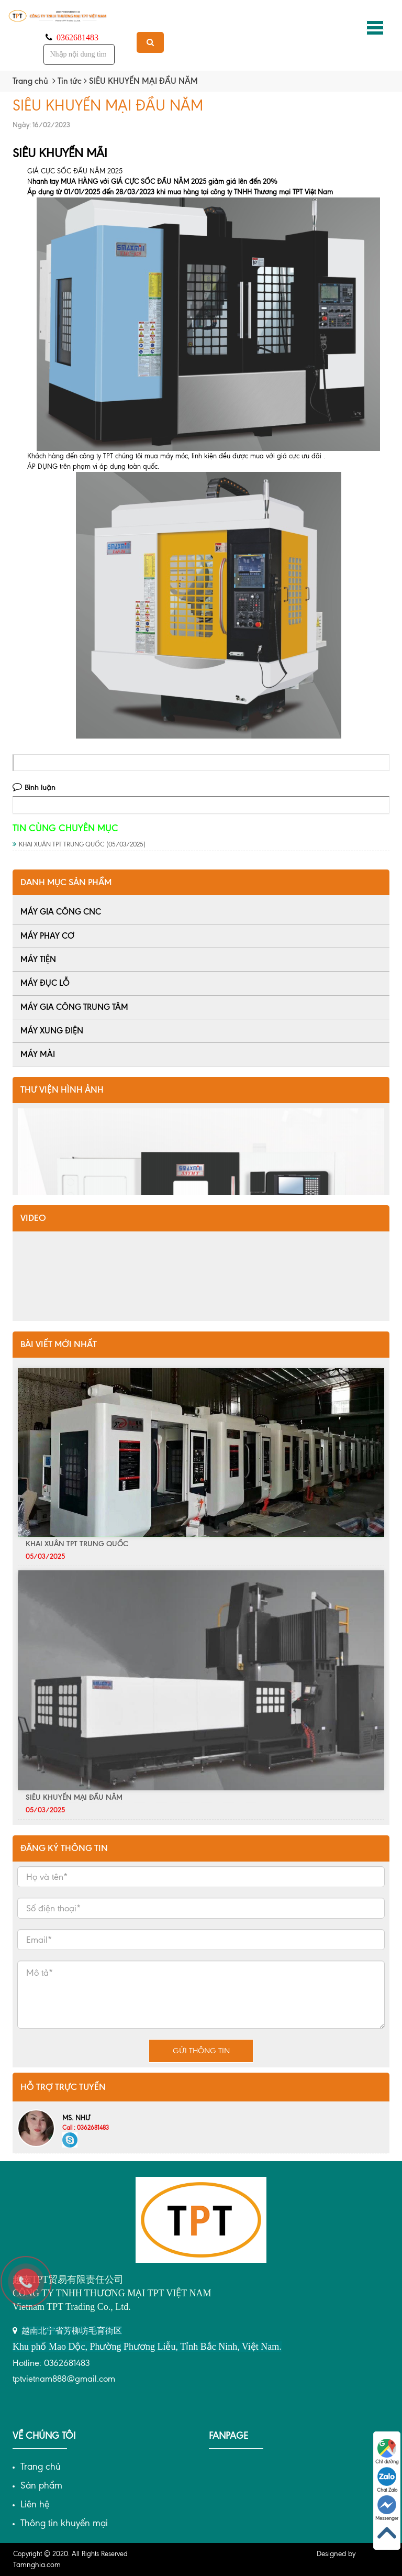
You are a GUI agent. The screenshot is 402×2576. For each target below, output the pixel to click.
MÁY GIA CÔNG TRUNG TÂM (74, 1007)
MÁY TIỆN (38, 959)
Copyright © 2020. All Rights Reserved (70, 2554)
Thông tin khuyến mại (64, 2523)
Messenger (386, 2508)
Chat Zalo (387, 2480)
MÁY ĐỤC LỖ (45, 983)
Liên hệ (34, 2504)
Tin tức (70, 81)
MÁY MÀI (37, 1054)
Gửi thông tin (201, 2050)
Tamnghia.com (37, 2564)
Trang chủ (30, 81)
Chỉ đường (386, 2451)
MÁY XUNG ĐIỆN (51, 1031)
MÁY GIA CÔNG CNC (60, 912)
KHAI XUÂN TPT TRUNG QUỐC (79, 844)
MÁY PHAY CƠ (47, 936)
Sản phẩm (41, 2485)
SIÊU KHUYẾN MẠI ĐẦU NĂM (74, 1797)
